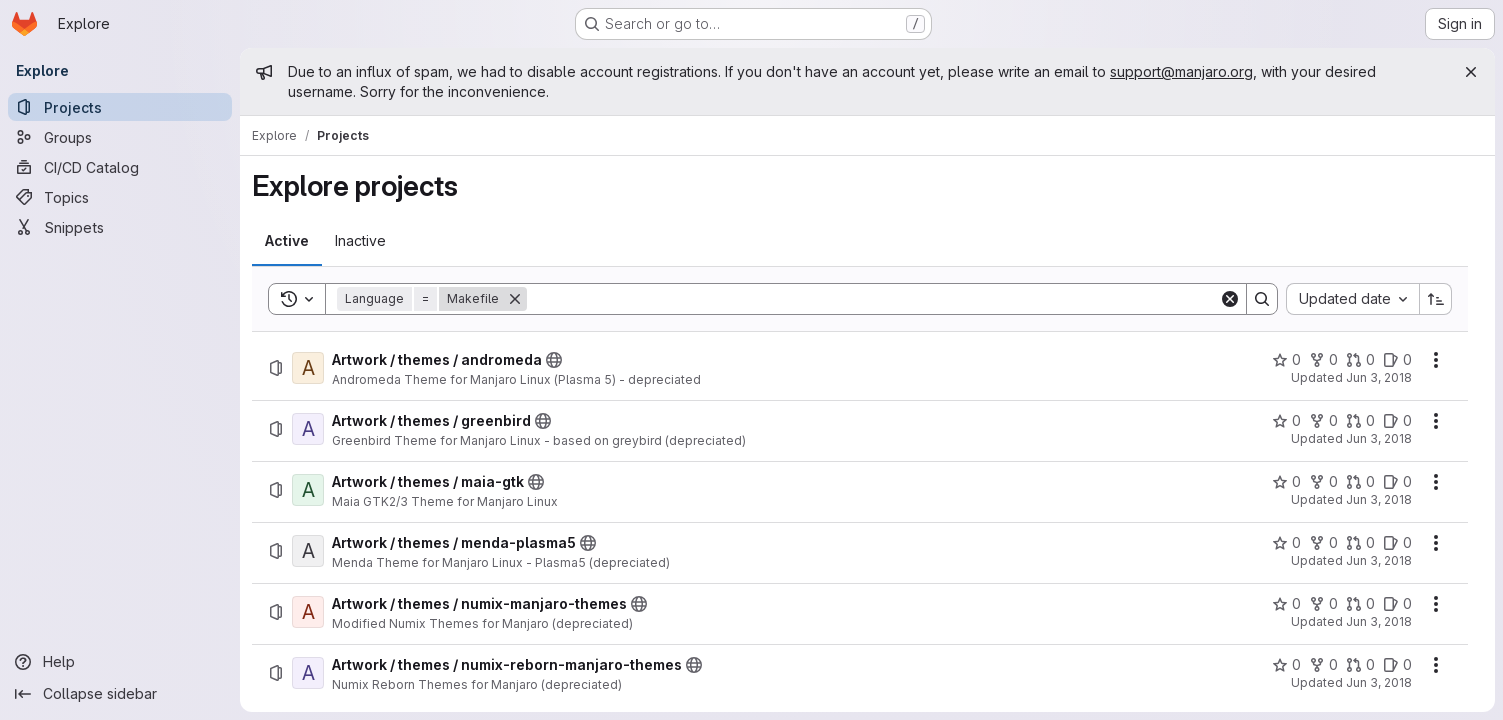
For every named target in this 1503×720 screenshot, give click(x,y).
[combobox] (1352, 299)
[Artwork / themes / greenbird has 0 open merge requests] (1360, 421)
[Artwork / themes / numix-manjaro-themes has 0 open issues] (1397, 604)
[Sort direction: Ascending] (1436, 299)
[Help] (120, 662)
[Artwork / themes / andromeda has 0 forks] (1323, 360)
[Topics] (120, 197)
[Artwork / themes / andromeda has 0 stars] (1286, 360)
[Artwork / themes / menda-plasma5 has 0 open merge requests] (1360, 543)
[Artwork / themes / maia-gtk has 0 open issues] (1397, 482)
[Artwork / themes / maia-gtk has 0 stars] (1286, 482)
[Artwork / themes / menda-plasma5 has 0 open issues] (1397, 543)
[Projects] (120, 107)
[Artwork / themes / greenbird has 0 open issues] (1397, 421)
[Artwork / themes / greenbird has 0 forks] (1323, 421)
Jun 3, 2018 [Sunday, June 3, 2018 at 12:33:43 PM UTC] (1379, 682)
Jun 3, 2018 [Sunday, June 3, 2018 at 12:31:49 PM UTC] (1379, 438)
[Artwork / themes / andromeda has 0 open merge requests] (1360, 360)
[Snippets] (120, 227)
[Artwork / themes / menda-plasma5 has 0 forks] (1323, 543)
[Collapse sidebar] (120, 694)
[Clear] (1230, 299)
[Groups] (120, 137)
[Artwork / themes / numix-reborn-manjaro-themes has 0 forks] (1323, 665)
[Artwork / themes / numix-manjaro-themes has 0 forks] (1323, 604)
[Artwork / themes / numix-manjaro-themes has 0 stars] (1286, 604)
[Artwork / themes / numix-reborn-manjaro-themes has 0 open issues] (1397, 665)
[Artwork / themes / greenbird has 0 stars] (1286, 421)
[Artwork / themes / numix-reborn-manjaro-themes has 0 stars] (1286, 665)
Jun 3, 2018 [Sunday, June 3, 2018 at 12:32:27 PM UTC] (1379, 560)
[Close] (1471, 72)
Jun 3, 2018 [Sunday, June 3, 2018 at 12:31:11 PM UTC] (1379, 377)
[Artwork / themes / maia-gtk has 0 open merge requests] (1360, 482)
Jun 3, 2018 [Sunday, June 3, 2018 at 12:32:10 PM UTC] (1379, 499)
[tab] (287, 241)
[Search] (873, 299)
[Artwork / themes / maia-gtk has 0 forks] (1323, 482)
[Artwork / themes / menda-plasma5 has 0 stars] (1286, 543)
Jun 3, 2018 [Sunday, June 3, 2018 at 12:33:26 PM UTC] (1379, 621)
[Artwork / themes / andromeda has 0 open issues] (1397, 360)
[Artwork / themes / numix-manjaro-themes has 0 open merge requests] (1360, 604)
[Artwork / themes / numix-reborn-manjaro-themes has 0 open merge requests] (1360, 665)
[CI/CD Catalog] (120, 167)
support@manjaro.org (1181, 71)
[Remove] (515, 299)
